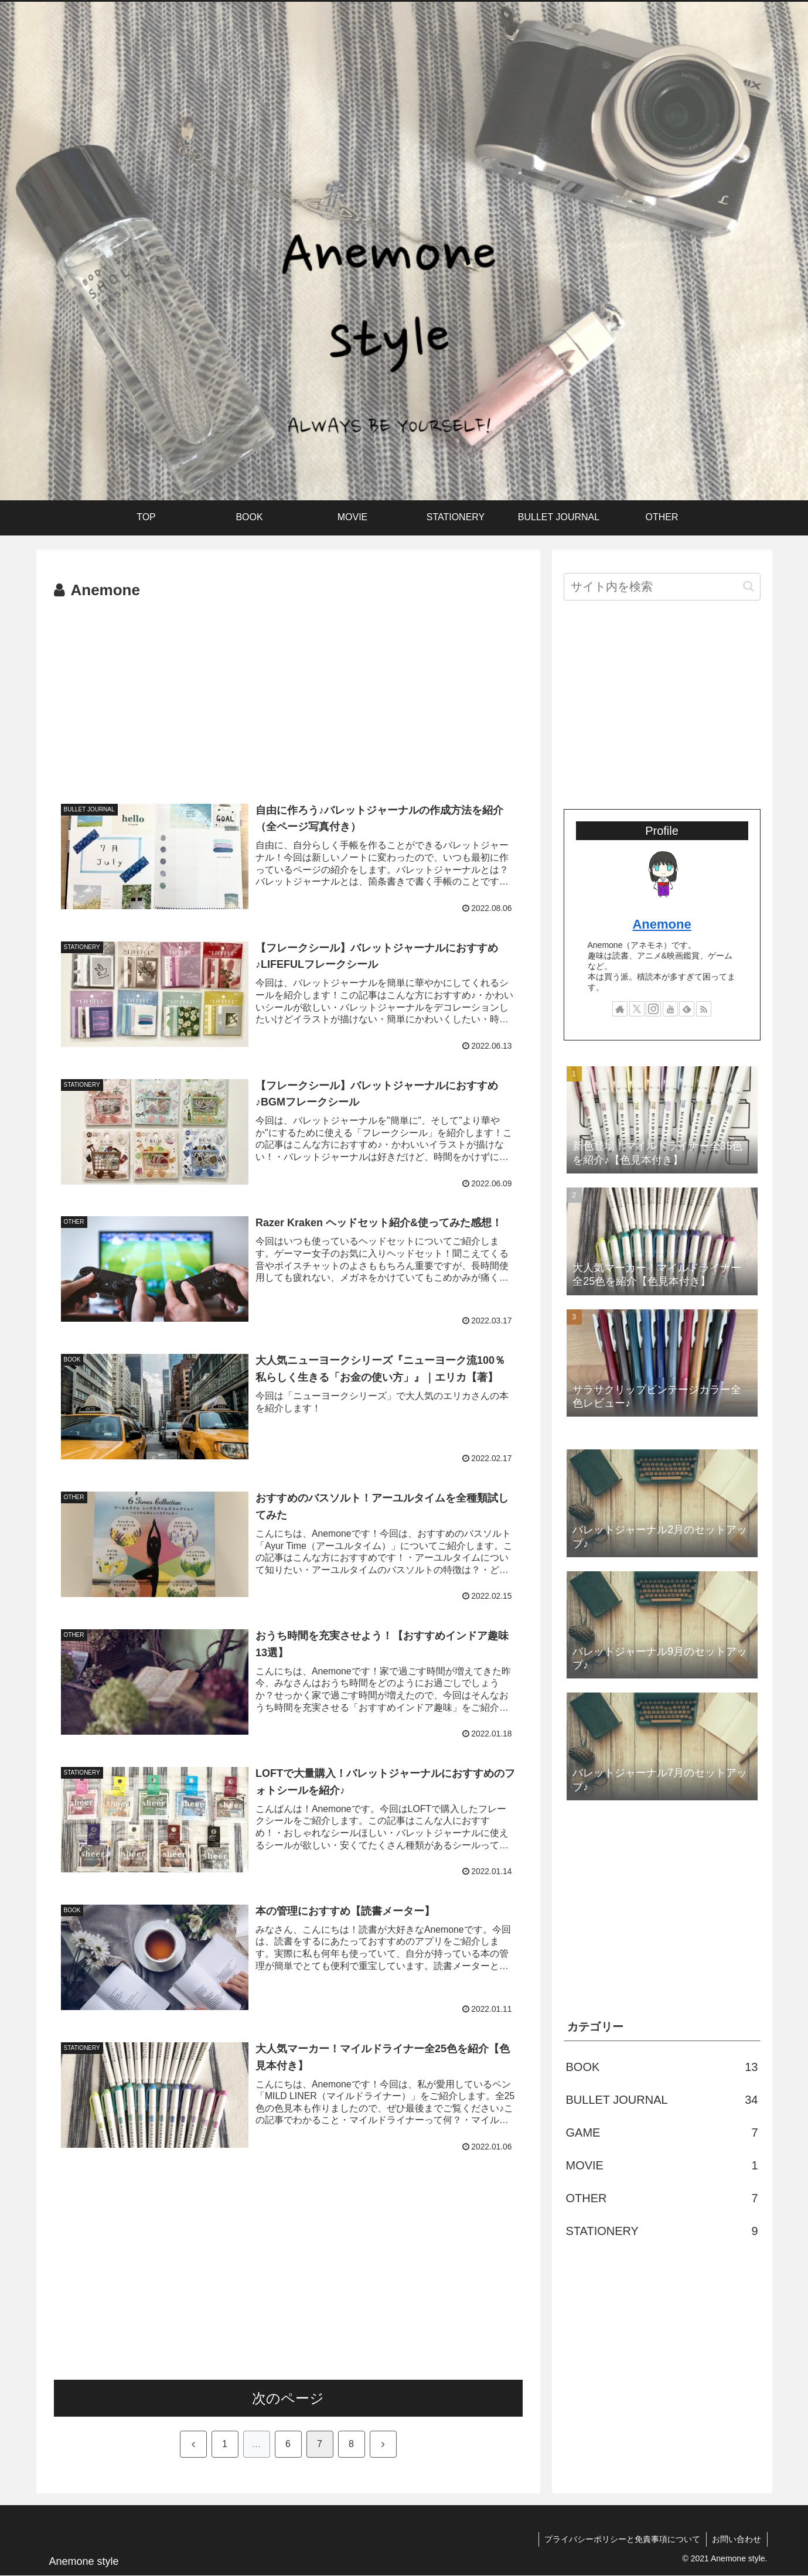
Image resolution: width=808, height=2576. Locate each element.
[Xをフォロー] (637, 1008)
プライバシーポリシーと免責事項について (622, 2539)
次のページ (288, 2399)
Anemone (661, 924)
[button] (748, 586)
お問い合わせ (736, 2539)
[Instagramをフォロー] (653, 1008)
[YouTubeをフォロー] (670, 1008)
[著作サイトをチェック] (620, 1008)
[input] (662, 587)
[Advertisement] (288, 692)
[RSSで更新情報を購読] (703, 1008)
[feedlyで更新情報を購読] (686, 1008)
